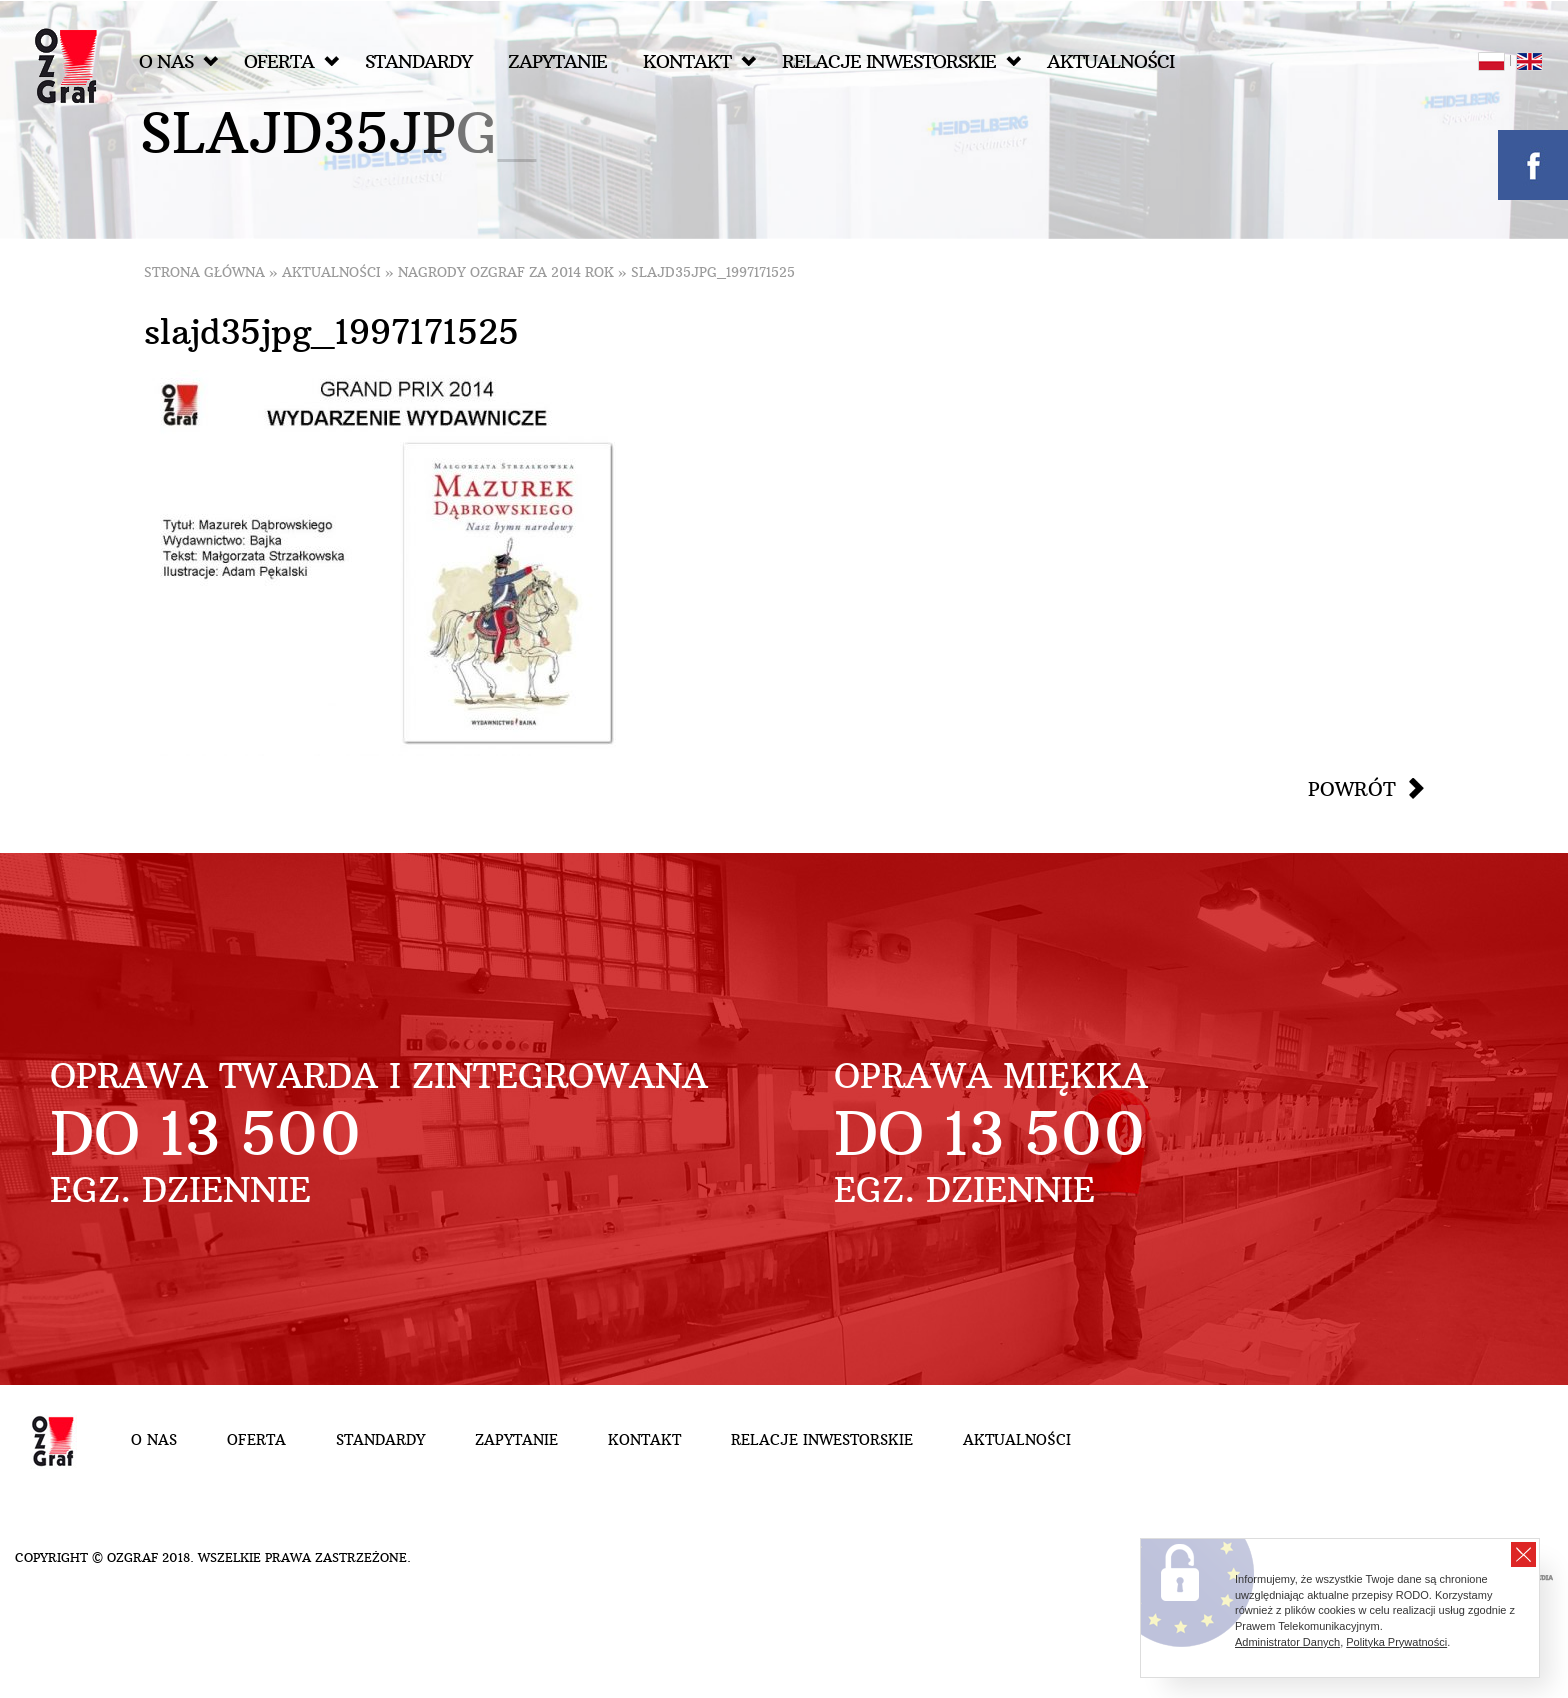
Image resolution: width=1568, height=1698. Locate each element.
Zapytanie (557, 61)
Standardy (418, 61)
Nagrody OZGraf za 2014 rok (506, 272)
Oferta (291, 61)
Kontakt (699, 61)
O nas (178, 61)
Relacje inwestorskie (901, 61)
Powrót (1352, 789)
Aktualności (1110, 61)
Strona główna (204, 272)
